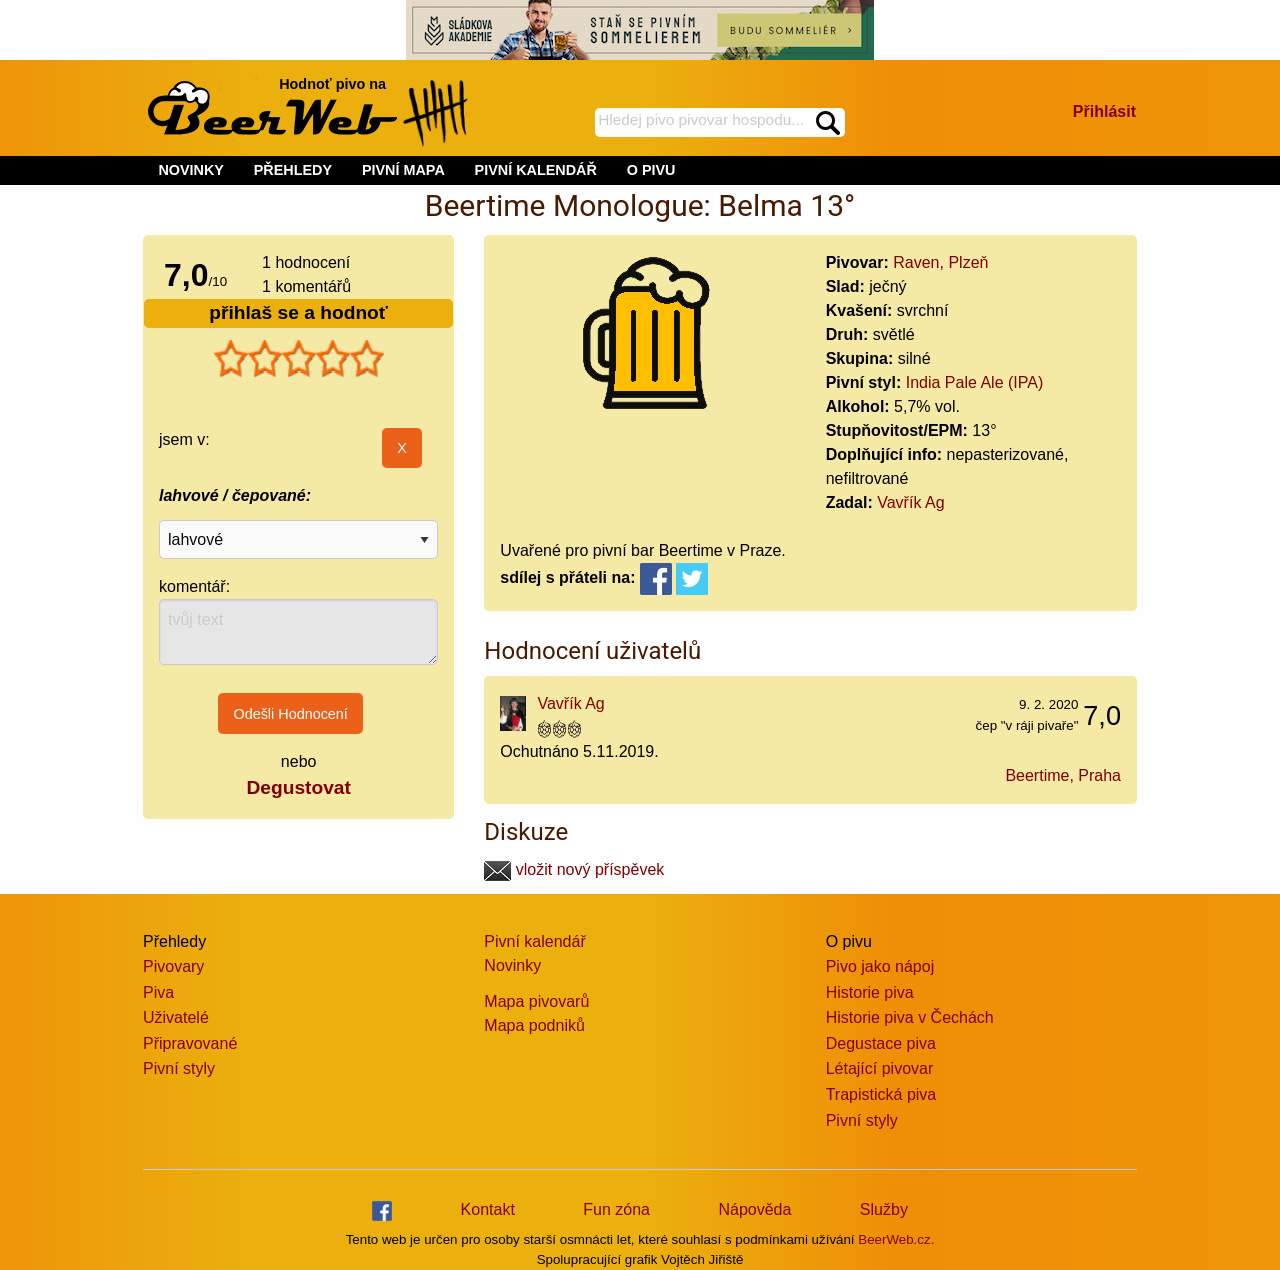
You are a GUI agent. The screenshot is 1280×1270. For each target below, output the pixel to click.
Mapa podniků (534, 1025)
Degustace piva (881, 1043)
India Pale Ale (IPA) (975, 382)
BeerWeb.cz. (896, 1239)
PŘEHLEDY (293, 170)
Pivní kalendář (534, 941)
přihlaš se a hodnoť (298, 312)
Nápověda (754, 1209)
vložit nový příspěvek (574, 869)
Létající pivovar (880, 1068)
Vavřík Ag (910, 502)
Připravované (190, 1043)
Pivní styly (179, 1068)
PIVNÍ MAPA (403, 170)
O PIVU (651, 170)
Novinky (512, 965)
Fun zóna (616, 1209)
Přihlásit (1104, 111)
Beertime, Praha (1063, 775)
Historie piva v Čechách (910, 1017)
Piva (158, 992)
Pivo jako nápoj (880, 966)
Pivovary (173, 966)
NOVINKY (191, 170)
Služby (884, 1209)
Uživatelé (176, 1017)
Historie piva (870, 992)
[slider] (299, 359)
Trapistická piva (881, 1094)
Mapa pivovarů (536, 1001)
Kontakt (488, 1209)
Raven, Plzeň (940, 262)
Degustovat (298, 787)
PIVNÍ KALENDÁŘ (536, 170)
